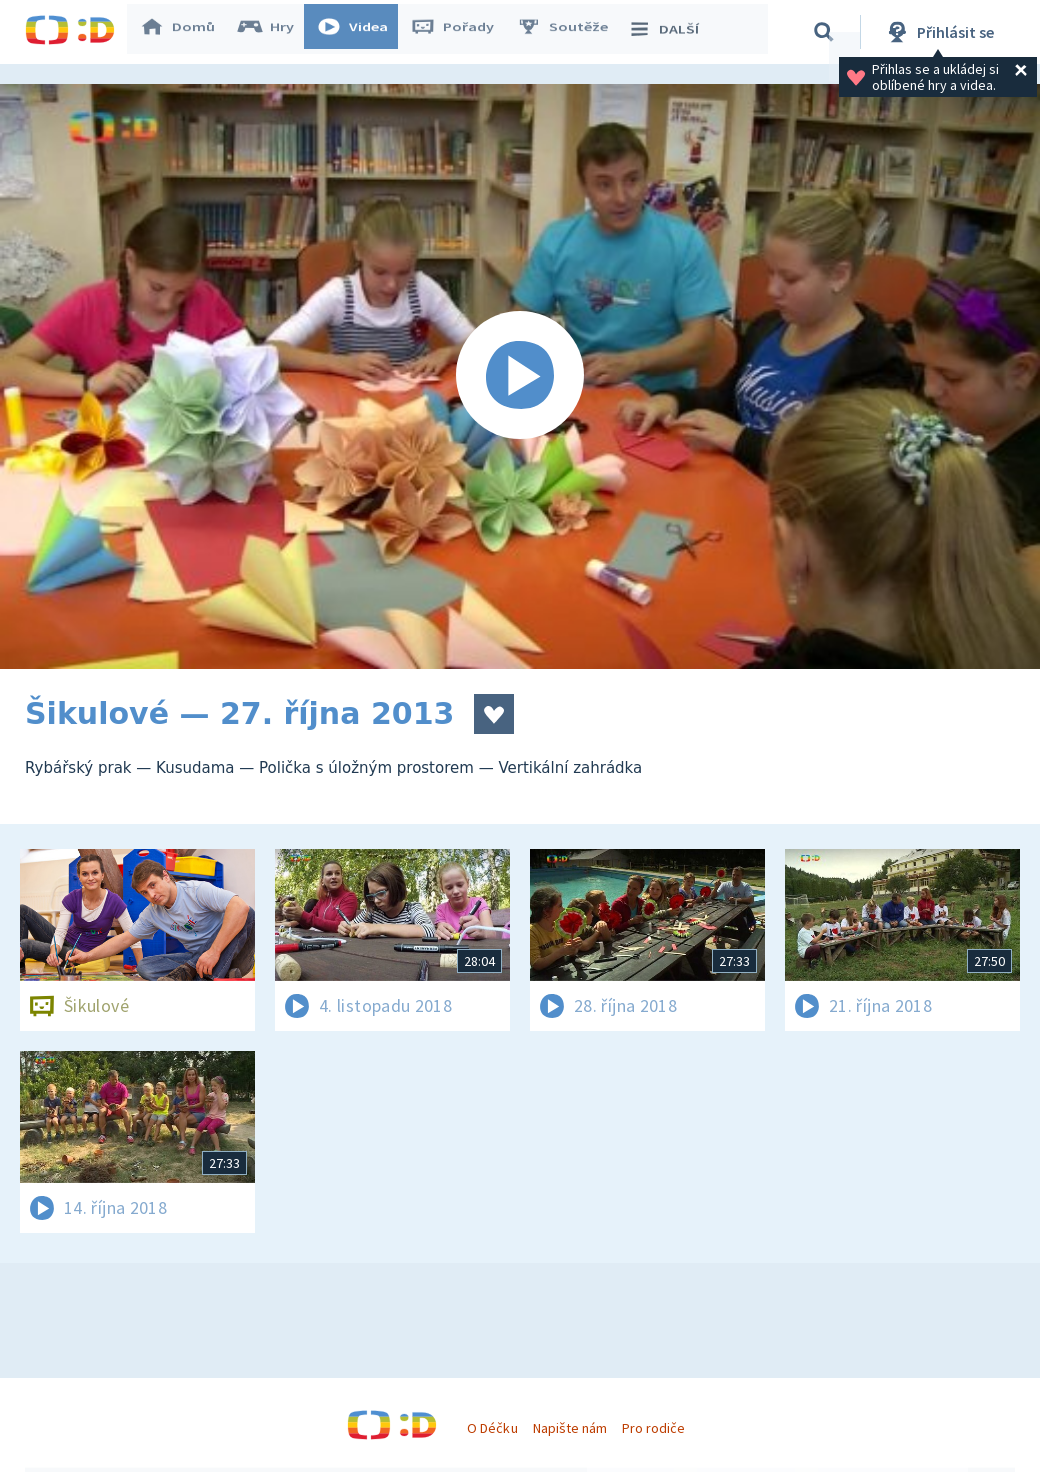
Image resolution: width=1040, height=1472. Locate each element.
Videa (361, 32)
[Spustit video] (520, 376)
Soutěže (571, 32)
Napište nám (570, 1428)
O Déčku (492, 1428)
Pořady (461, 32)
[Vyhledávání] (824, 32)
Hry (274, 32)
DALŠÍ (671, 32)
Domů (186, 32)
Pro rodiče (653, 1428)
